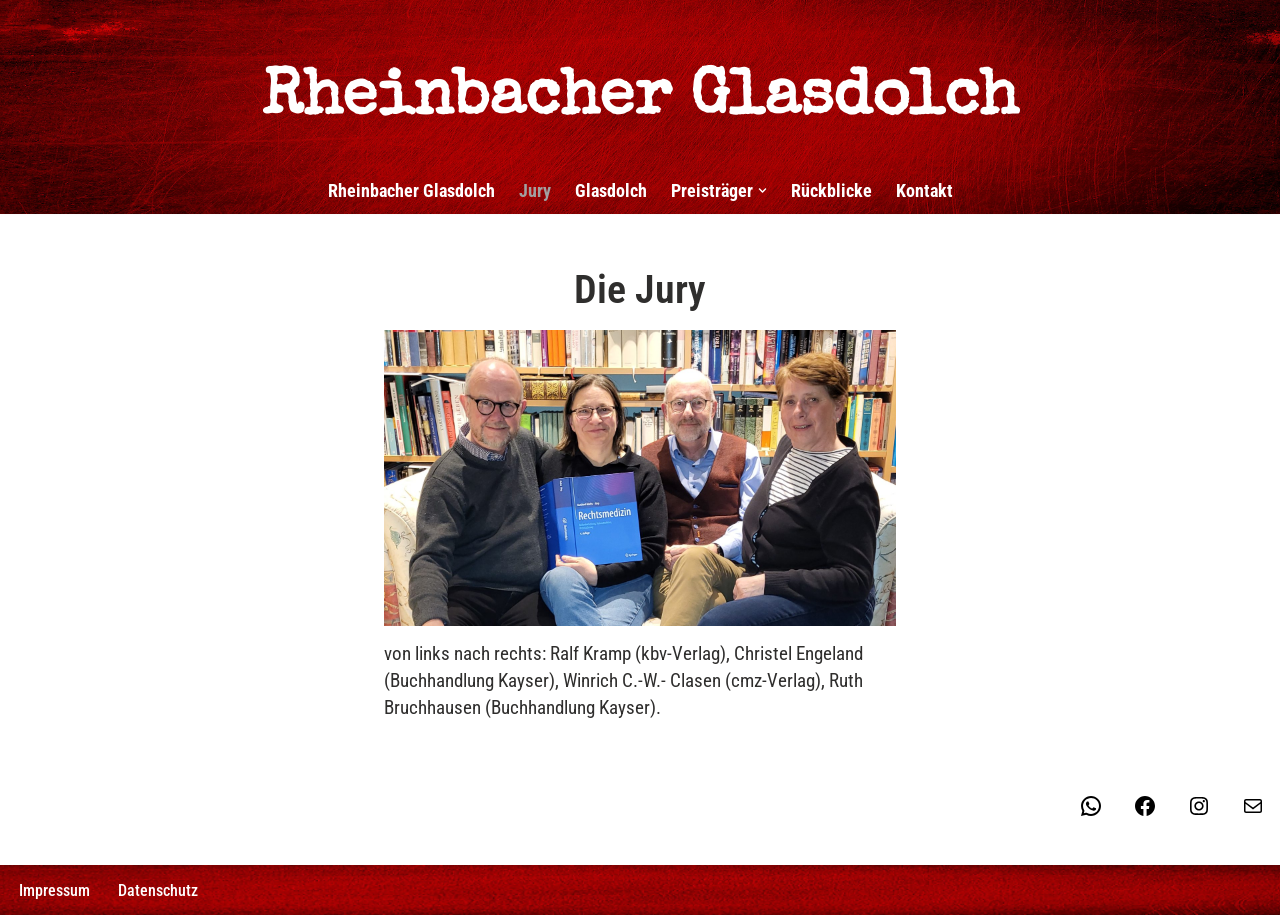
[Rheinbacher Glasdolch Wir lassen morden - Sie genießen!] (640, 75)
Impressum (54, 891)
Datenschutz (158, 891)
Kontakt (924, 190)
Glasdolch (611, 190)
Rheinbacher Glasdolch (411, 190)
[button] (762, 190)
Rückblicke (831, 190)
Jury (535, 190)
